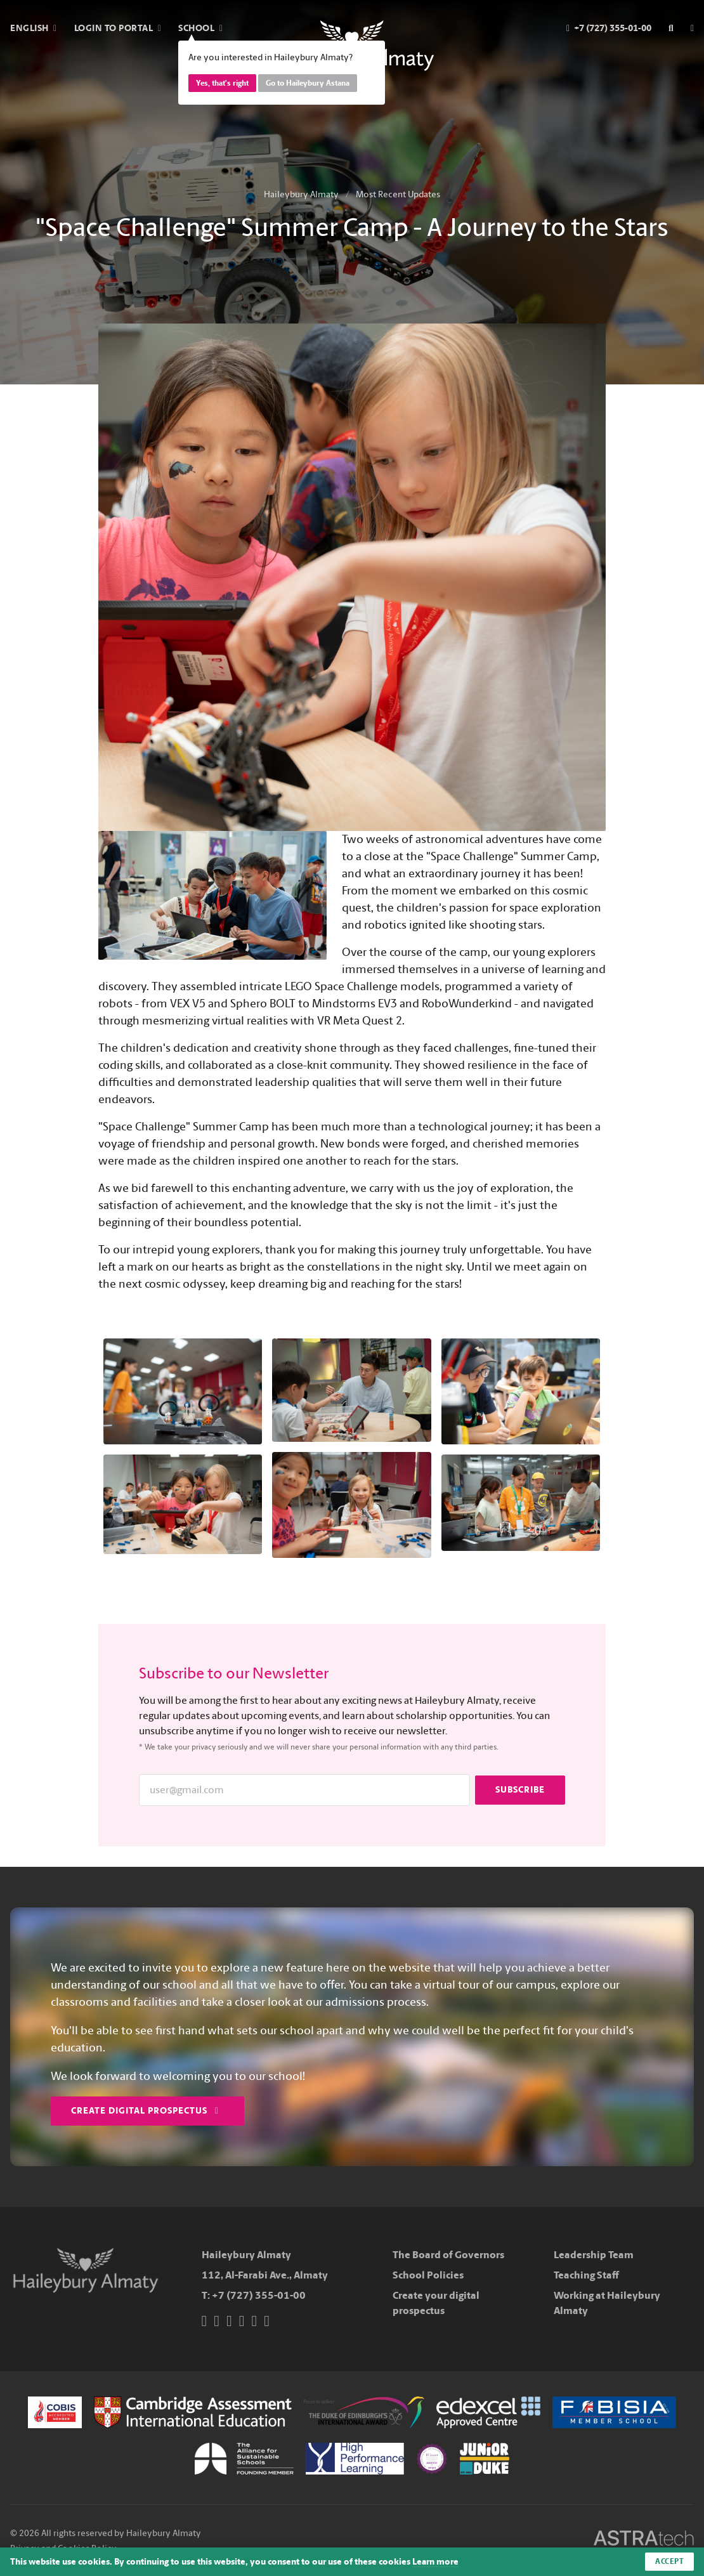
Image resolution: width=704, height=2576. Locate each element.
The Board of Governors (448, 2255)
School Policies (428, 2275)
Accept (669, 2561)
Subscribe (520, 1789)
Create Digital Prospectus (145, 2110)
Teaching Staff (586, 2275)
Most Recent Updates (398, 194)
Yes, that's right (222, 83)
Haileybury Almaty (301, 194)
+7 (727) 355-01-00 (259, 2295)
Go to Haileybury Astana (307, 83)
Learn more (435, 2561)
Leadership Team (594, 2255)
